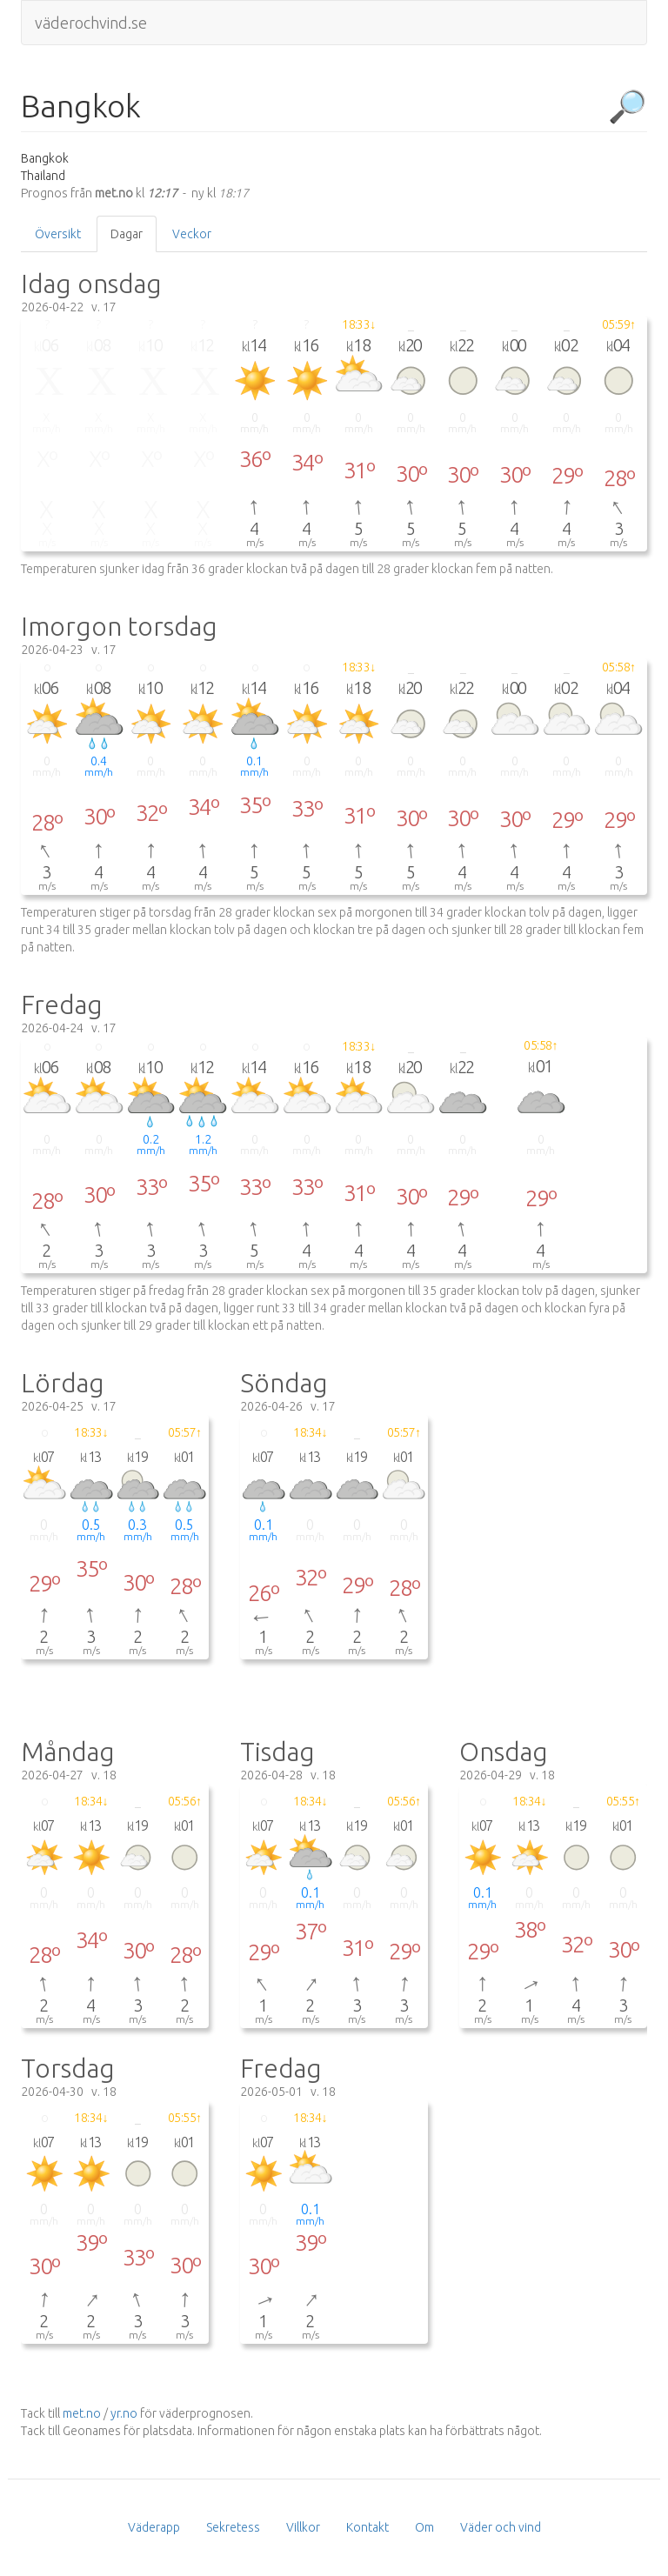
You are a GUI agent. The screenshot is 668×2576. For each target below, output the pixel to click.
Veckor (191, 234)
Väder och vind (500, 2527)
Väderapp (154, 2527)
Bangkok (81, 106)
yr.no (123, 2413)
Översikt (58, 234)
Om (424, 2527)
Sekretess (233, 2527)
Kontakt (367, 2527)
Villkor (303, 2527)
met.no (82, 2413)
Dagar (126, 234)
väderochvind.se (91, 22)
